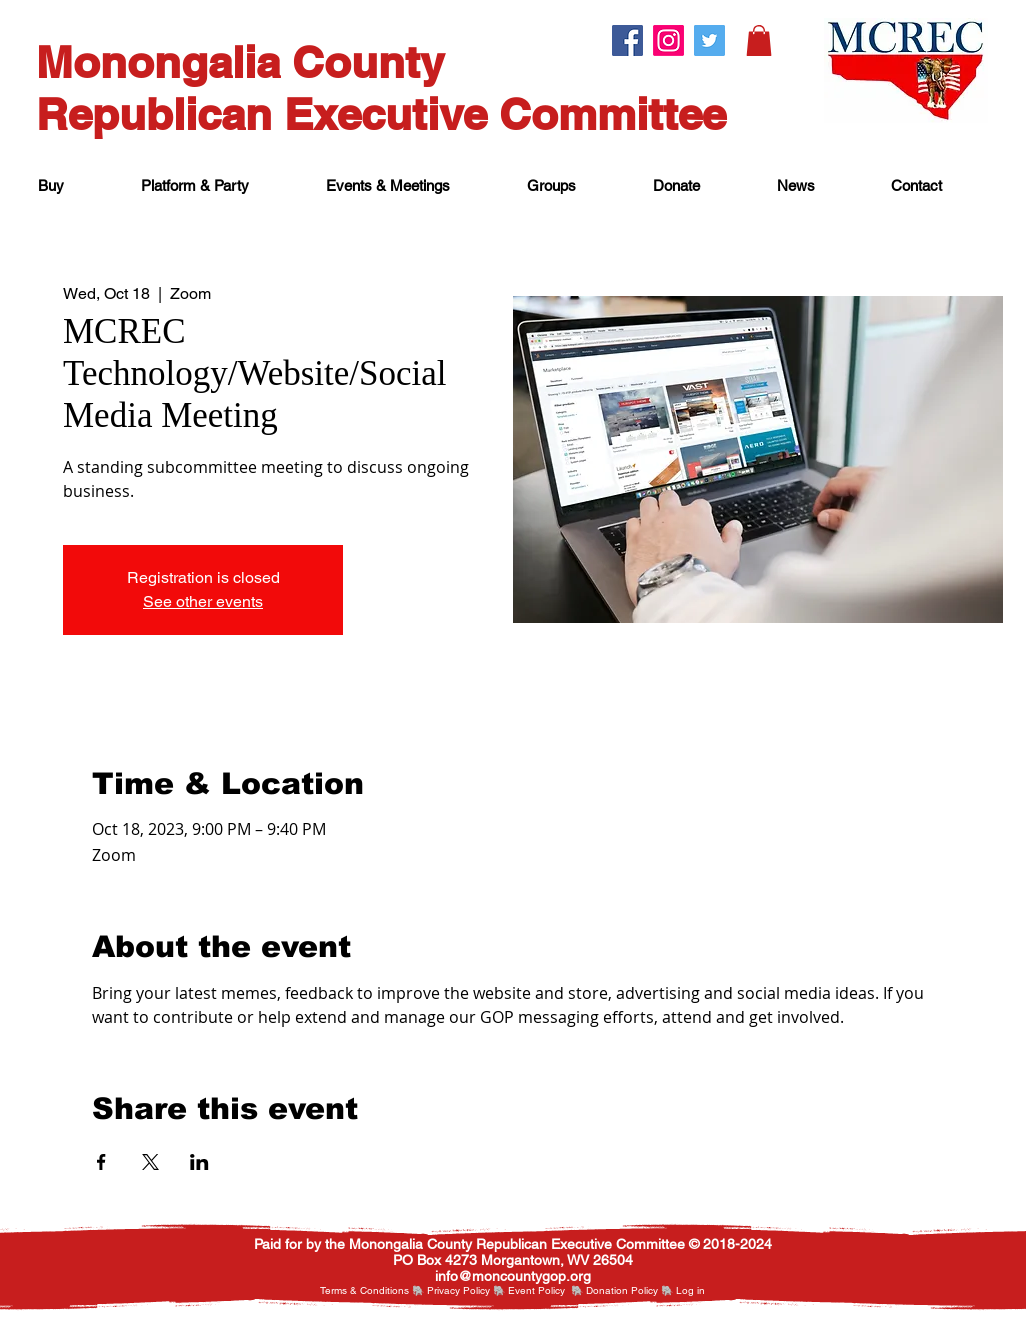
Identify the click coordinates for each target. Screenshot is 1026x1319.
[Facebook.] (627, 40)
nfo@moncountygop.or (510, 1276)
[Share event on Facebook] (101, 1162)
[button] (759, 40)
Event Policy (536, 1290)
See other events (203, 601)
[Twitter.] (709, 40)
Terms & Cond (352, 1290)
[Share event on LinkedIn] (199, 1162)
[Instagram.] (668, 40)
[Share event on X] (150, 1162)
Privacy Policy (458, 1290)
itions (397, 1290)
